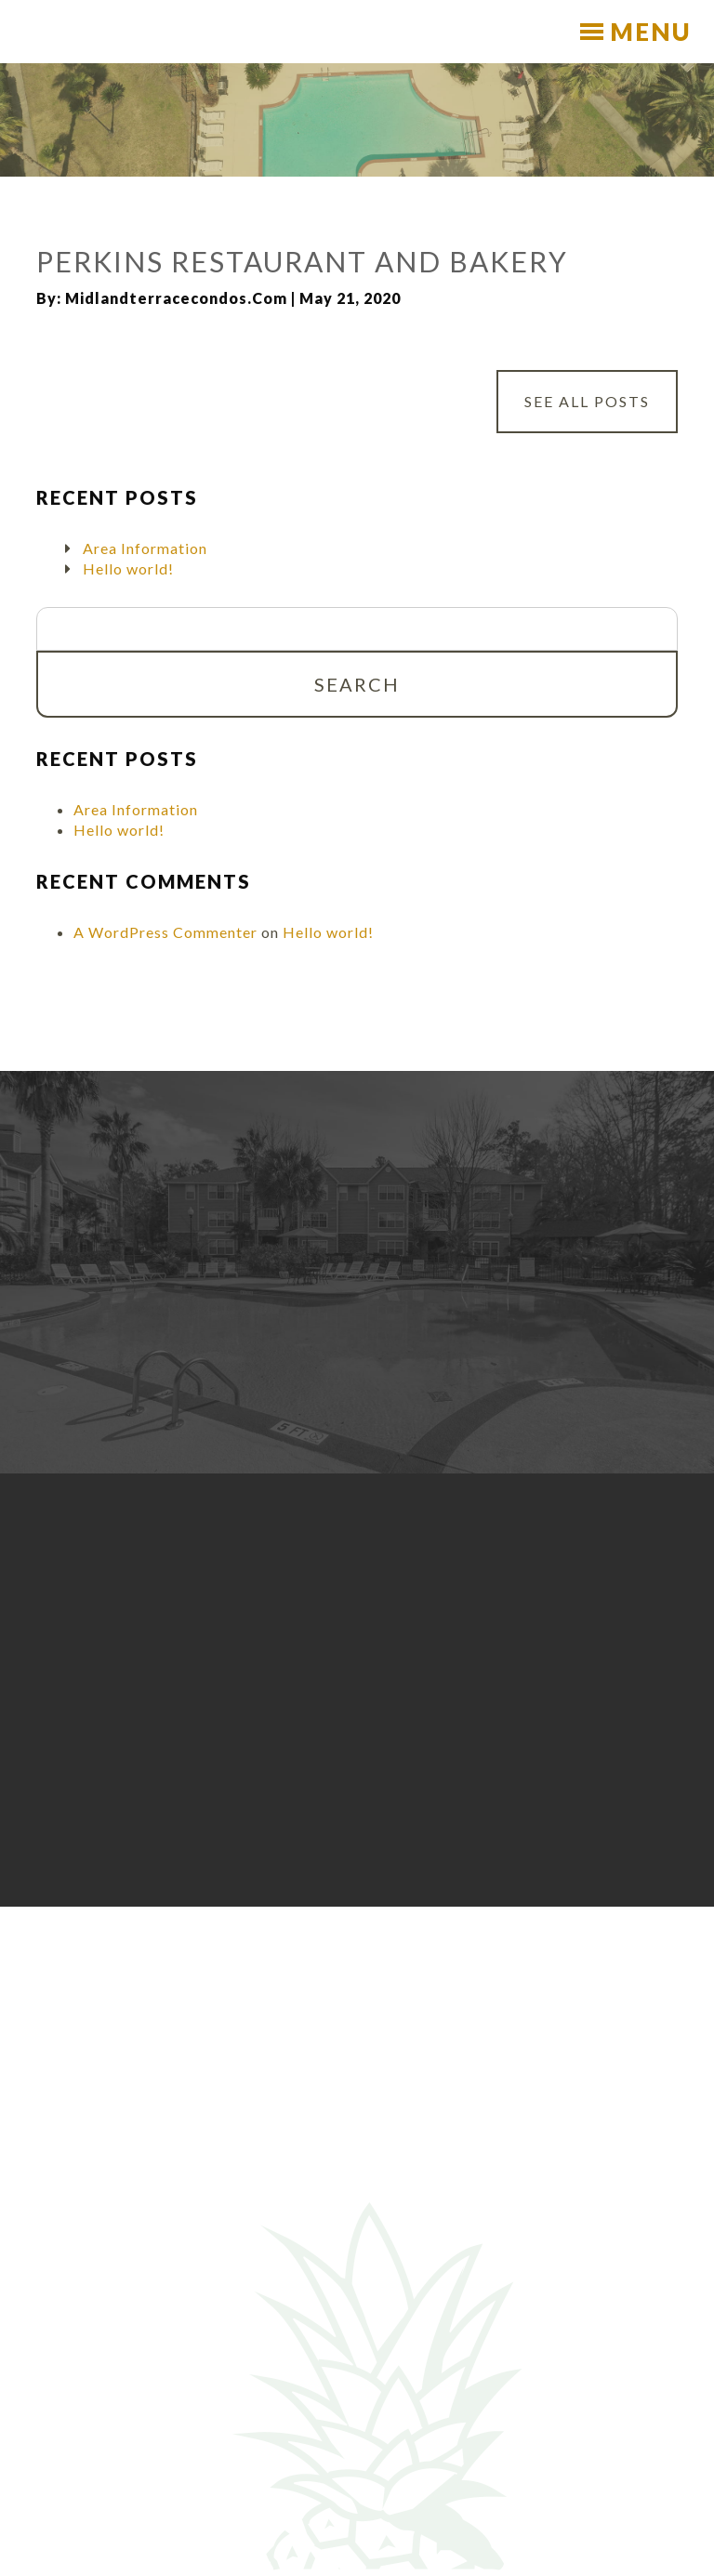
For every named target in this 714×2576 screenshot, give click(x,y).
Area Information (145, 548)
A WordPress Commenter (165, 932)
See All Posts (587, 402)
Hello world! (128, 568)
